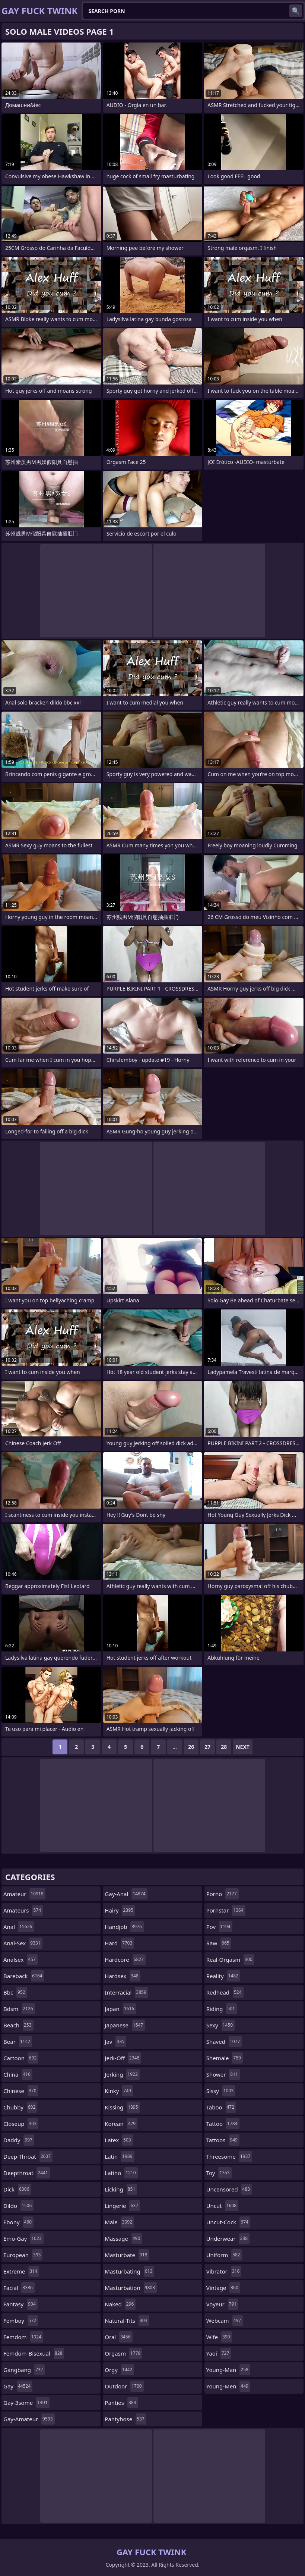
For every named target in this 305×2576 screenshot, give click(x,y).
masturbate (127, 2254)
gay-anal (126, 1893)
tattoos (222, 2140)
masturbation (131, 2287)
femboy (20, 2320)
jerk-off (123, 2058)
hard (119, 1943)
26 (191, 1746)
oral (118, 2337)
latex (119, 2140)
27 (207, 1746)
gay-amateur (29, 2419)
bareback (23, 1976)
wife (219, 2337)
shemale (224, 2058)
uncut (222, 2205)
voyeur (222, 2304)
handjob (124, 1926)
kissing (122, 2107)
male (119, 2222)
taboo (221, 2107)
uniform (224, 2254)
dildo (18, 2205)
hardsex (122, 1976)
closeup (20, 2123)
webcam (224, 2320)
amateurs (23, 1910)
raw (218, 1943)
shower (223, 2074)
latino (121, 2172)
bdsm (19, 2008)
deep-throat (28, 2156)
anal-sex (22, 1943)
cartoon (20, 2058)
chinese (20, 2090)
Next (243, 1746)
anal (18, 1926)
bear (17, 2041)
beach (18, 2025)
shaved (224, 2041)
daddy (18, 2140)
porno (222, 1893)
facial (19, 2287)
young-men (228, 2386)
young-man (228, 2369)
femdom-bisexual (33, 2353)
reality (223, 1976)
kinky (119, 2090)
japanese (125, 2025)
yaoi (218, 2353)
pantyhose (125, 2419)
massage (123, 2238)
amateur (24, 1893)
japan (120, 2008)
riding (221, 2008)
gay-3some (26, 2402)
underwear (228, 2238)
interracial (126, 1992)
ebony (18, 2222)
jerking (122, 2074)
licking (121, 2189)
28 (224, 1746)
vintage (223, 2287)
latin (119, 2156)
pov (219, 1926)
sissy (221, 2090)
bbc (15, 1992)
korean (121, 2123)
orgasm (123, 2353)
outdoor (124, 2386)
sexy (220, 2025)
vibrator (224, 2271)
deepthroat (26, 2172)
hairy (120, 1910)
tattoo (222, 2123)
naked (120, 2304)
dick (17, 2189)
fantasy (20, 2304)
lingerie (122, 2205)
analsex (20, 1959)
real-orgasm (230, 1959)
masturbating (129, 2271)
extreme (21, 2271)
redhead (225, 1992)
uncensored (229, 2189)
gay (17, 2386)
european (22, 2254)
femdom (23, 2337)
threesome (229, 2156)
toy (219, 2172)
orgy (119, 2369)
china (17, 2074)
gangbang (24, 2369)
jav (115, 2041)
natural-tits (127, 2320)
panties (121, 2402)
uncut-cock (228, 2222)
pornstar (225, 1910)
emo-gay (23, 2238)
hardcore (125, 1959)
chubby (20, 2107)
